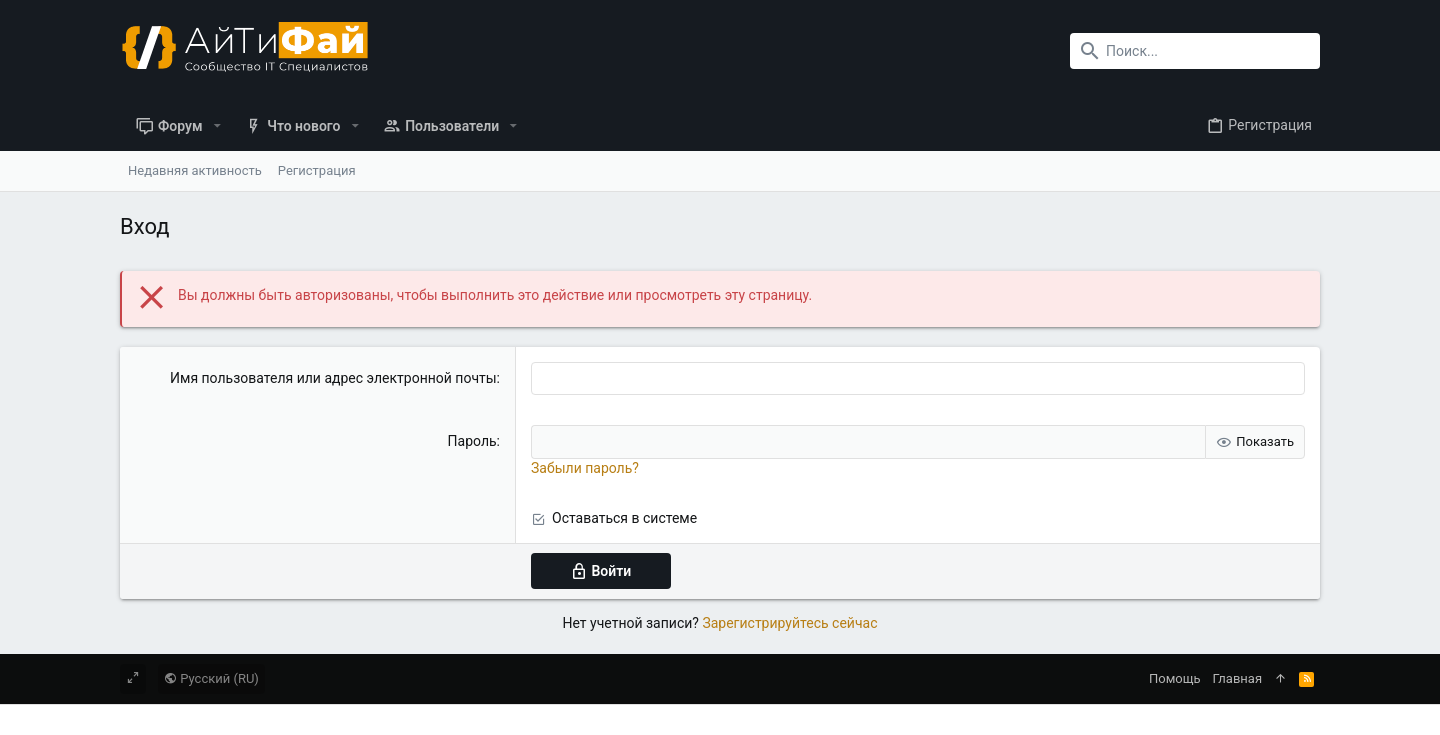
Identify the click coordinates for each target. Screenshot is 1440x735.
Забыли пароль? (585, 468)
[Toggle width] (133, 679)
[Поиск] (1195, 51)
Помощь (1175, 678)
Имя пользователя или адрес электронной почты (333, 378)
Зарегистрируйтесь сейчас (789, 623)
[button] (217, 126)
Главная (1237, 678)
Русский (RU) (211, 678)
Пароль (472, 441)
